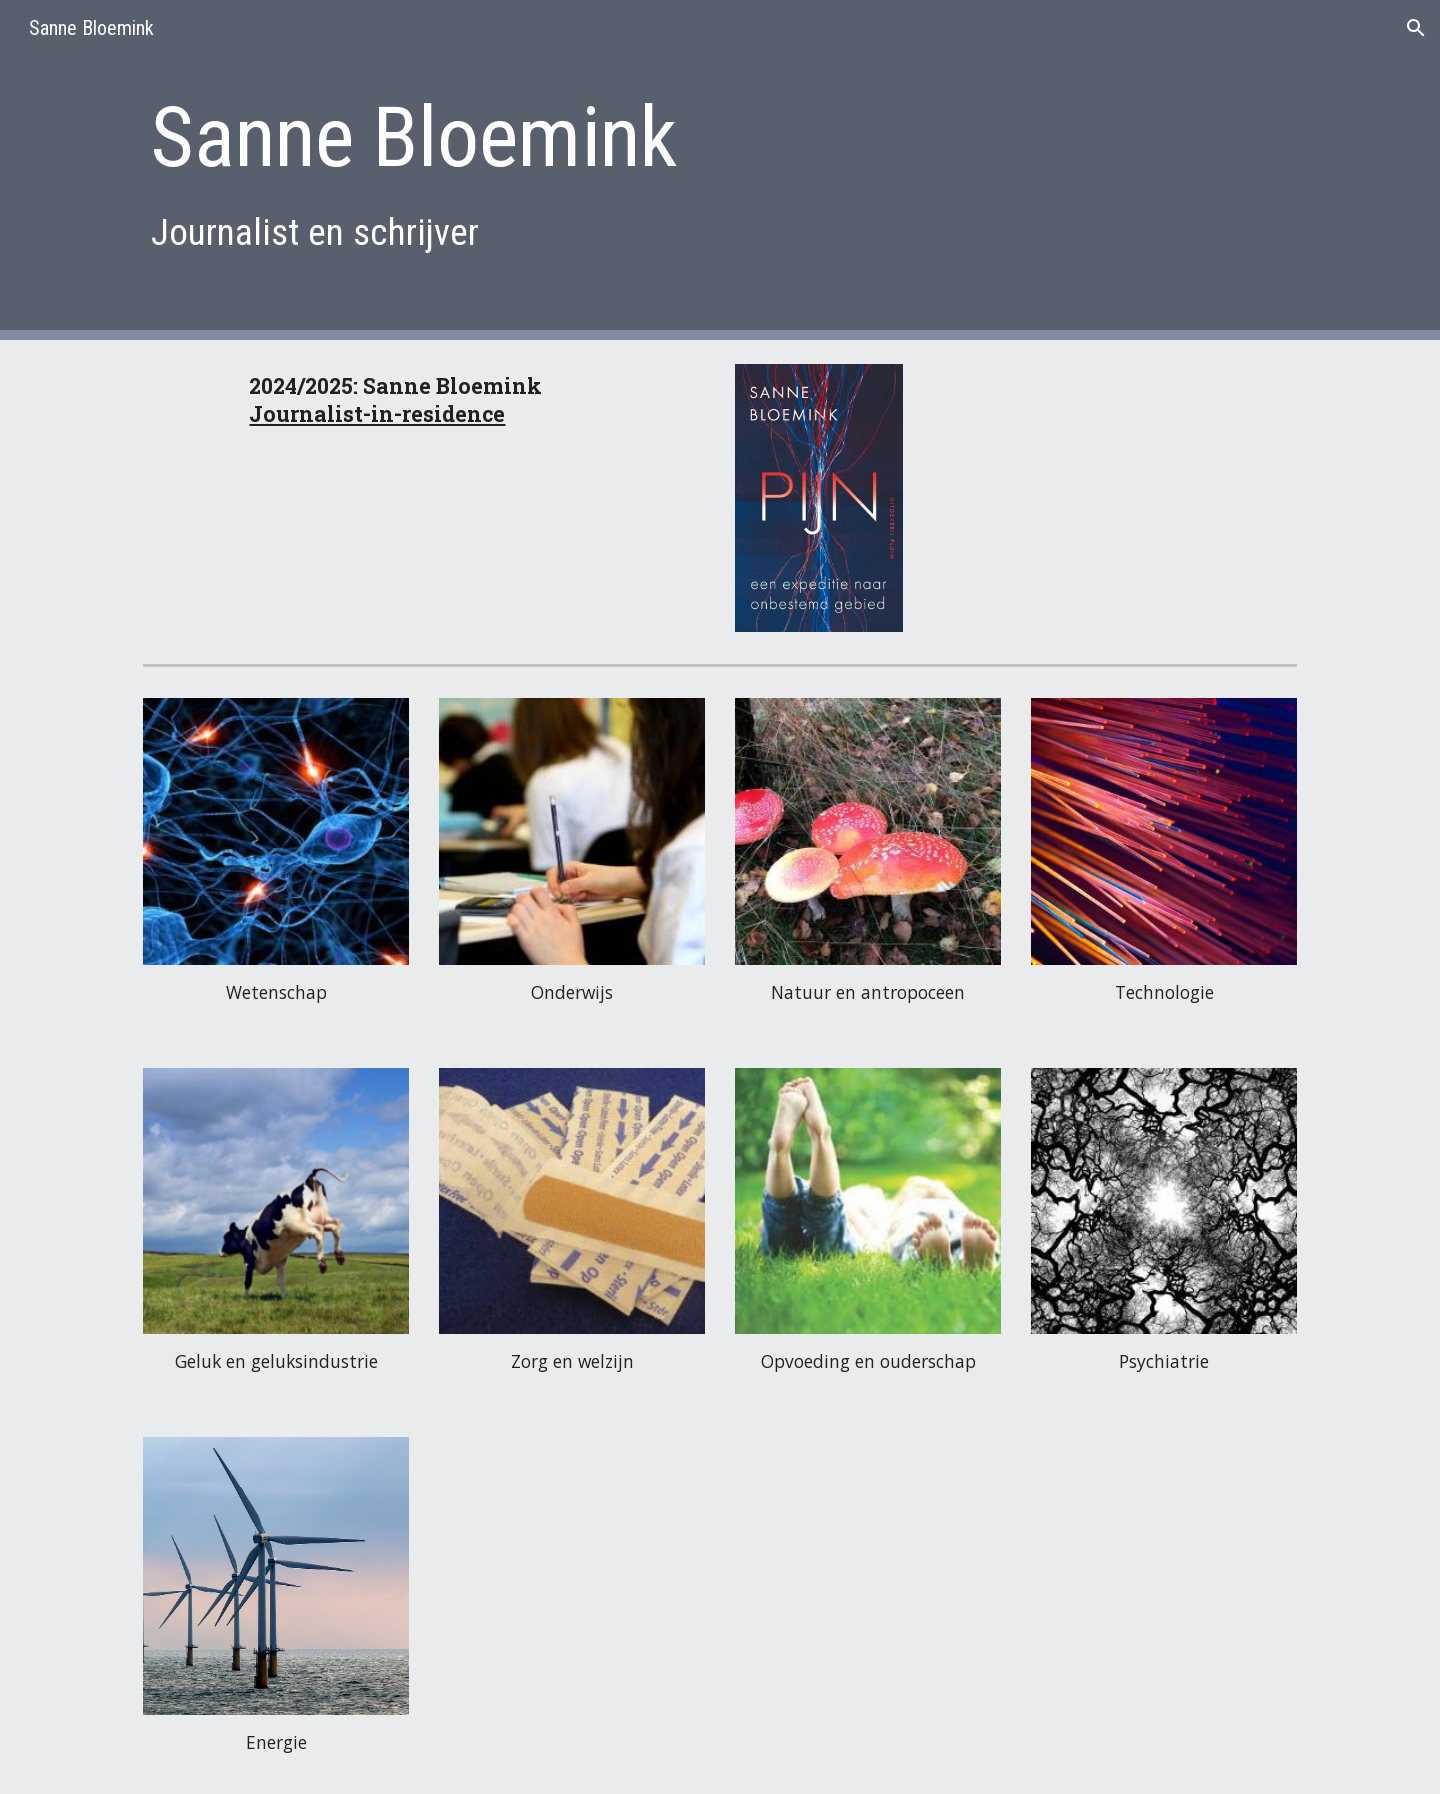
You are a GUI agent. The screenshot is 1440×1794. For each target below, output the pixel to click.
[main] (621, 169)
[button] (1416, 28)
